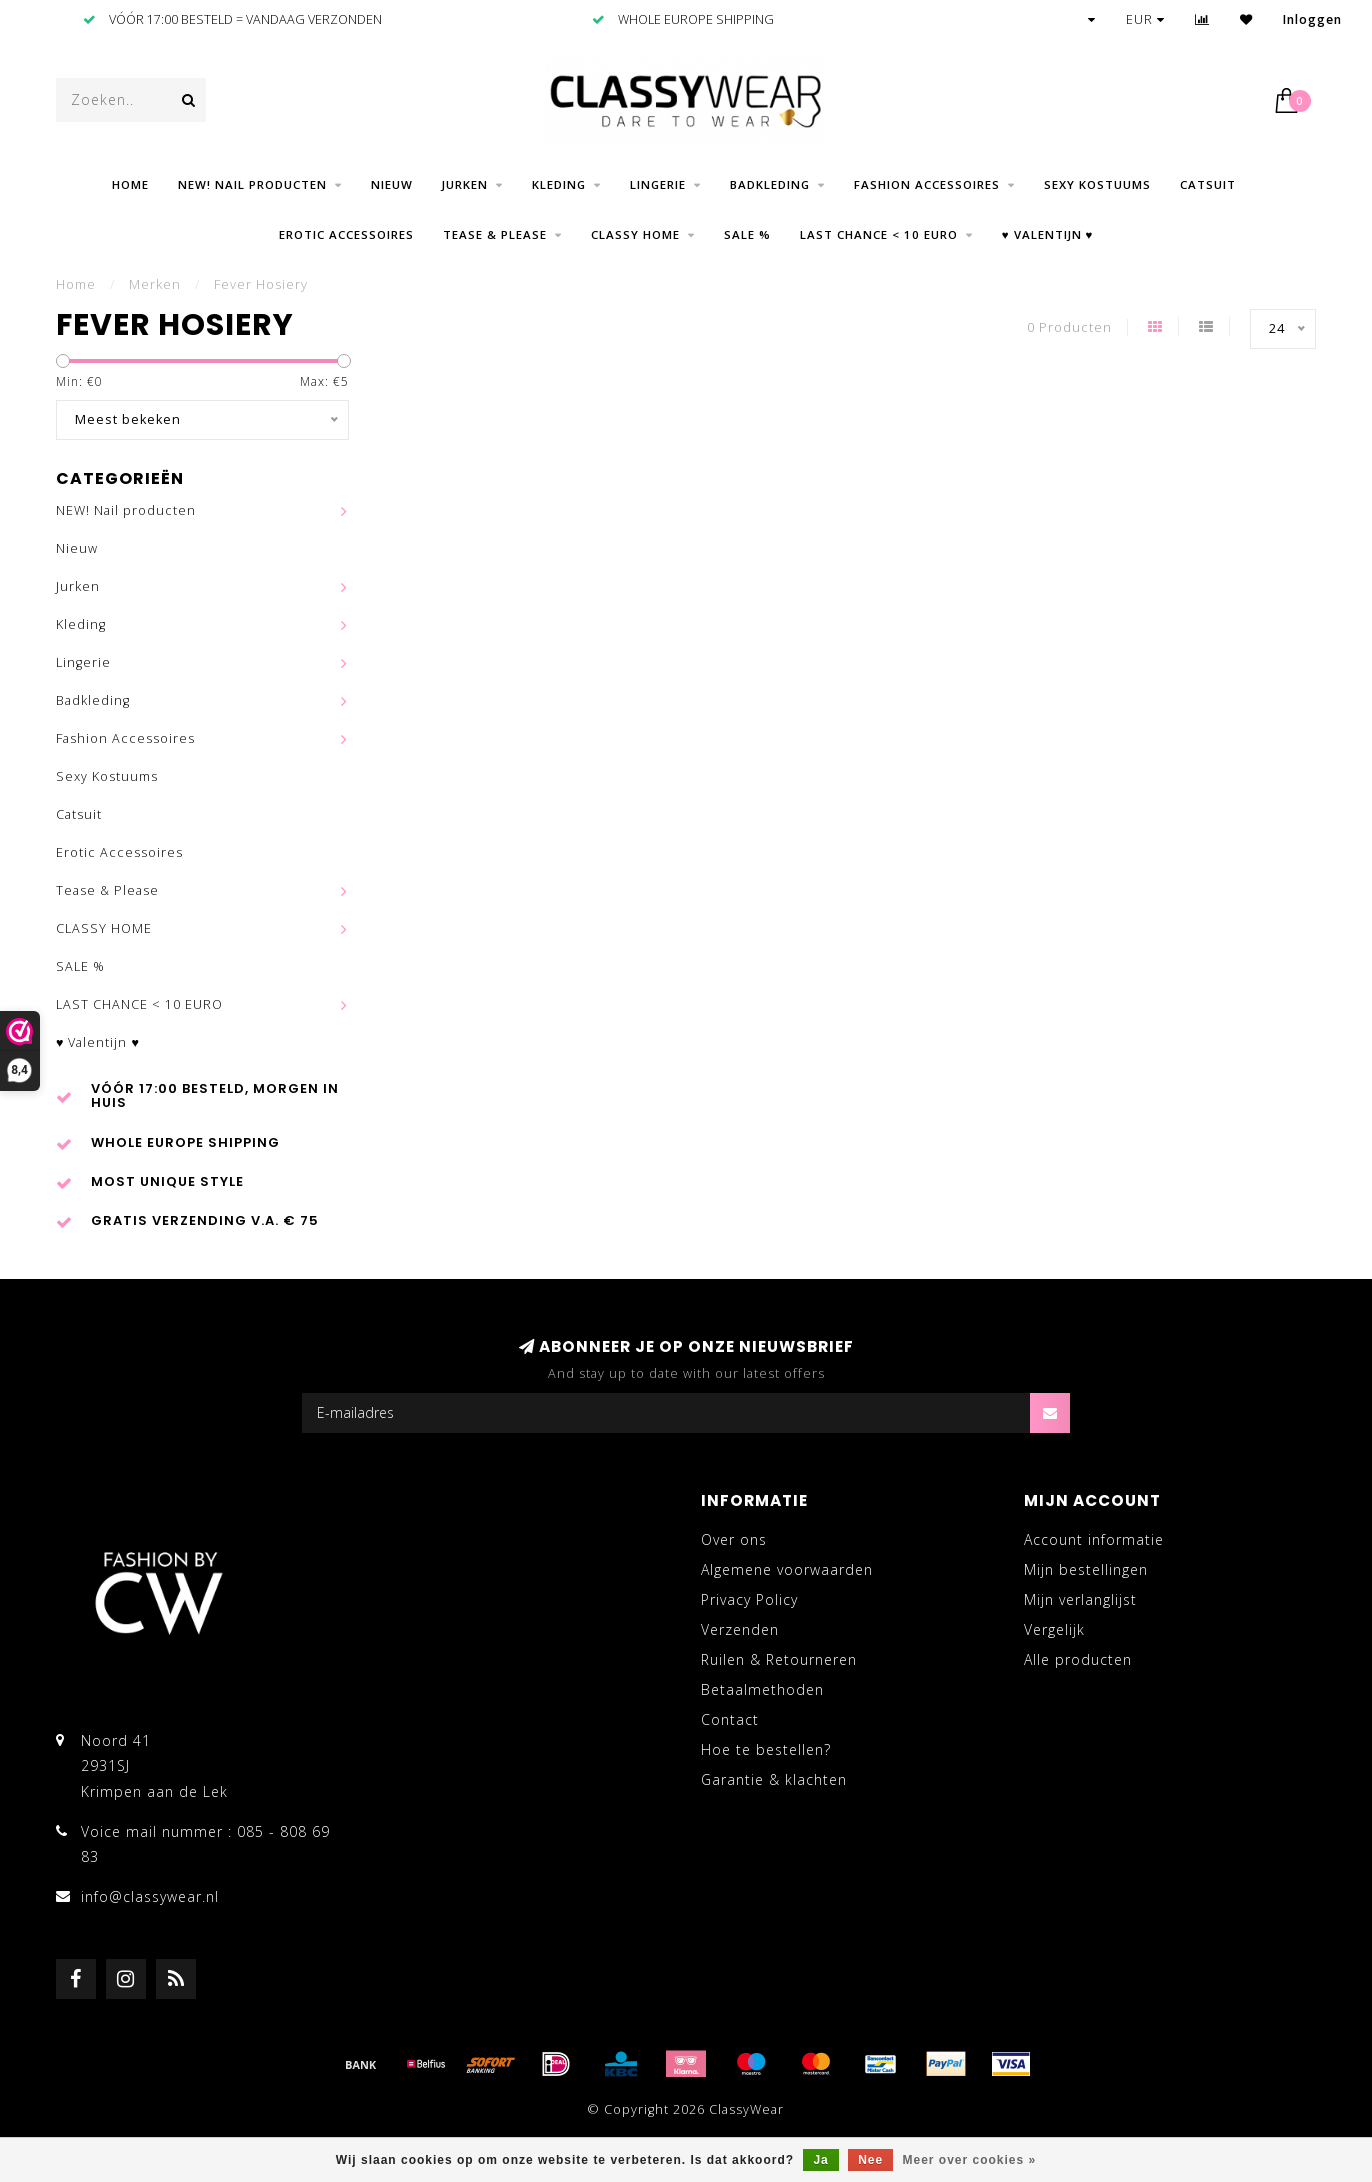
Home (130, 184)
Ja (820, 2160)
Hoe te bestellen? (766, 1749)
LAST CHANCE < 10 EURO (879, 234)
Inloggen (1312, 19)
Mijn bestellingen (1086, 1569)
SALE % (747, 234)
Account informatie (1094, 1539)
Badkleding (770, 184)
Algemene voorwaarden (787, 1569)
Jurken (465, 184)
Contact (730, 1719)
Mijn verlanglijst (1080, 1599)
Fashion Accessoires (927, 184)
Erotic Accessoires (346, 234)
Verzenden (740, 1629)
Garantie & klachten (774, 1779)
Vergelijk (1054, 1629)
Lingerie (658, 184)
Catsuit (1208, 184)
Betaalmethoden (762, 1689)
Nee (870, 2160)
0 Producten (1069, 327)
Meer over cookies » (970, 2160)
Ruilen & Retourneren (779, 1659)
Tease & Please (495, 234)
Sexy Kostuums (1097, 184)
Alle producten (1078, 1659)
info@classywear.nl (150, 1896)
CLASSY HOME (635, 234)
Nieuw (392, 184)
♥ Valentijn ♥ (1048, 234)
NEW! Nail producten (252, 184)
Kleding (559, 184)
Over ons (734, 1539)
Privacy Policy (749, 1599)
